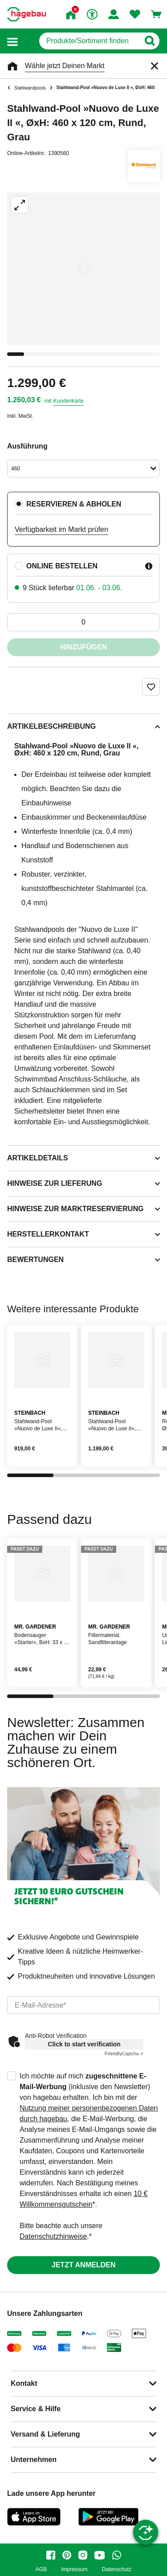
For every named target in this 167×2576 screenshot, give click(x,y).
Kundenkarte (68, 401)
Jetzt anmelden (83, 2265)
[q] (89, 41)
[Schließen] (154, 66)
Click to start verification (84, 2044)
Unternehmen (34, 2459)
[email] (83, 2004)
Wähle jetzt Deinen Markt (65, 65)
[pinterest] (66, 2555)
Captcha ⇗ (124, 2053)
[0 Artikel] (83, 622)
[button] (12, 41)
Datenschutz (116, 2569)
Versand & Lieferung (45, 2434)
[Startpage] (26, 14)
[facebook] (50, 2555)
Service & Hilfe (36, 2409)
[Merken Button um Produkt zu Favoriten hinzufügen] (151, 687)
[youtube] (99, 2555)
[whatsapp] (116, 2555)
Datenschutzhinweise (53, 2236)
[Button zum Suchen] (149, 41)
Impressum (74, 2569)
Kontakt (24, 2383)
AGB (41, 2569)
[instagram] (82, 2555)
